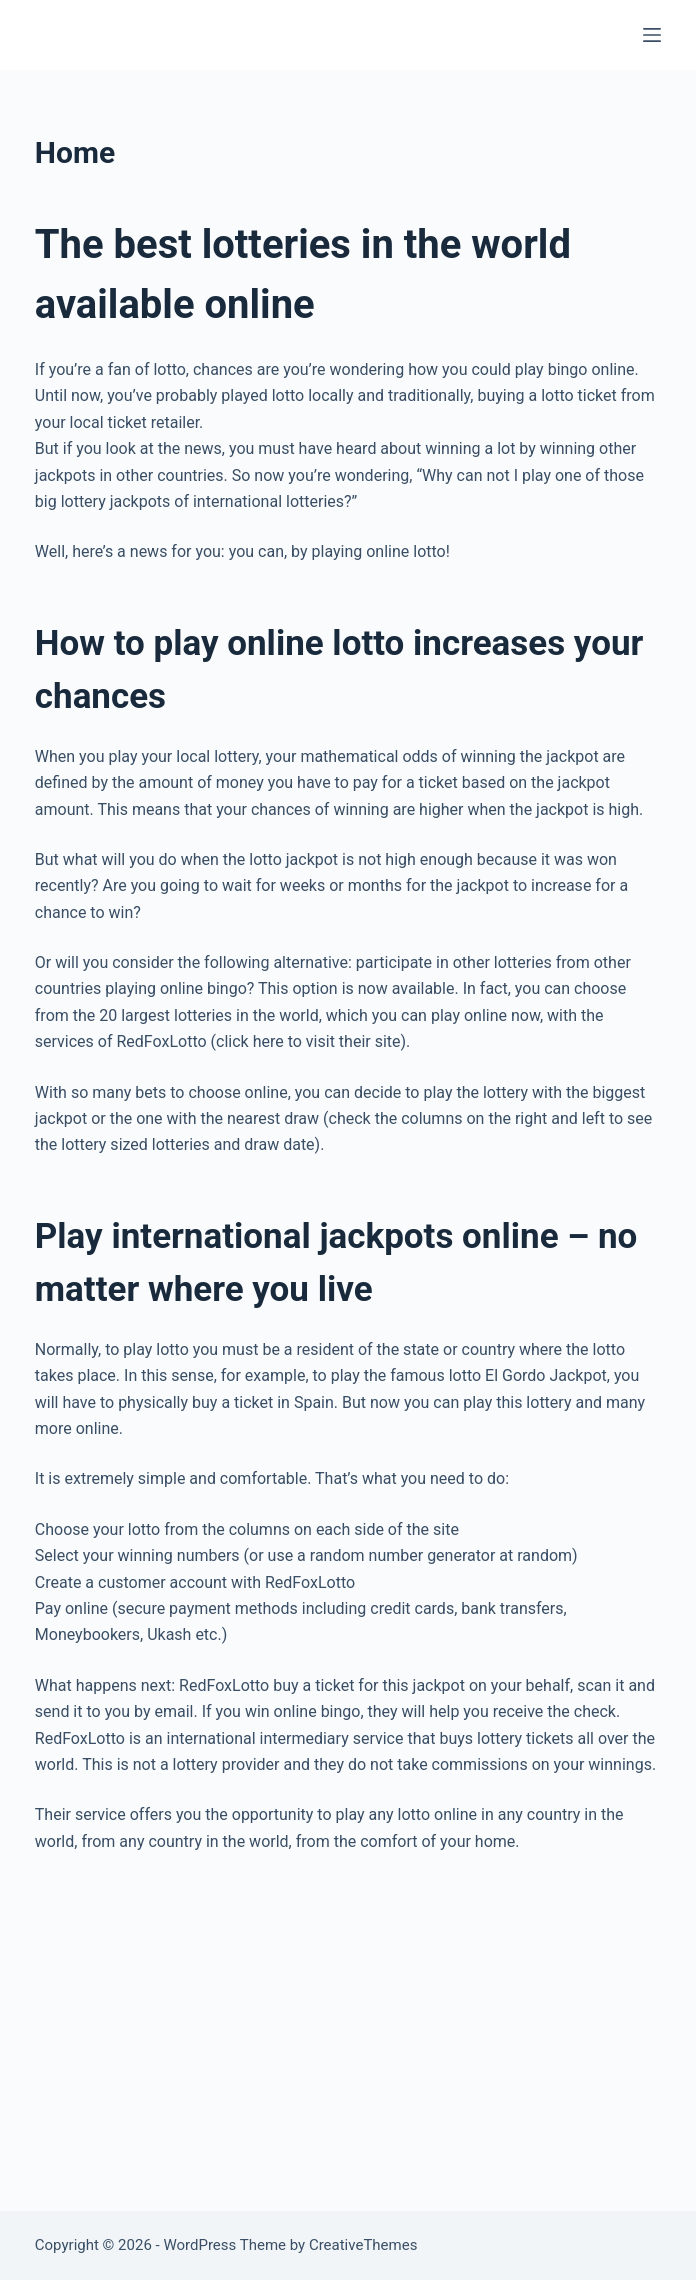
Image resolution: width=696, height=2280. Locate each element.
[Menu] (652, 35)
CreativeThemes (363, 2245)
